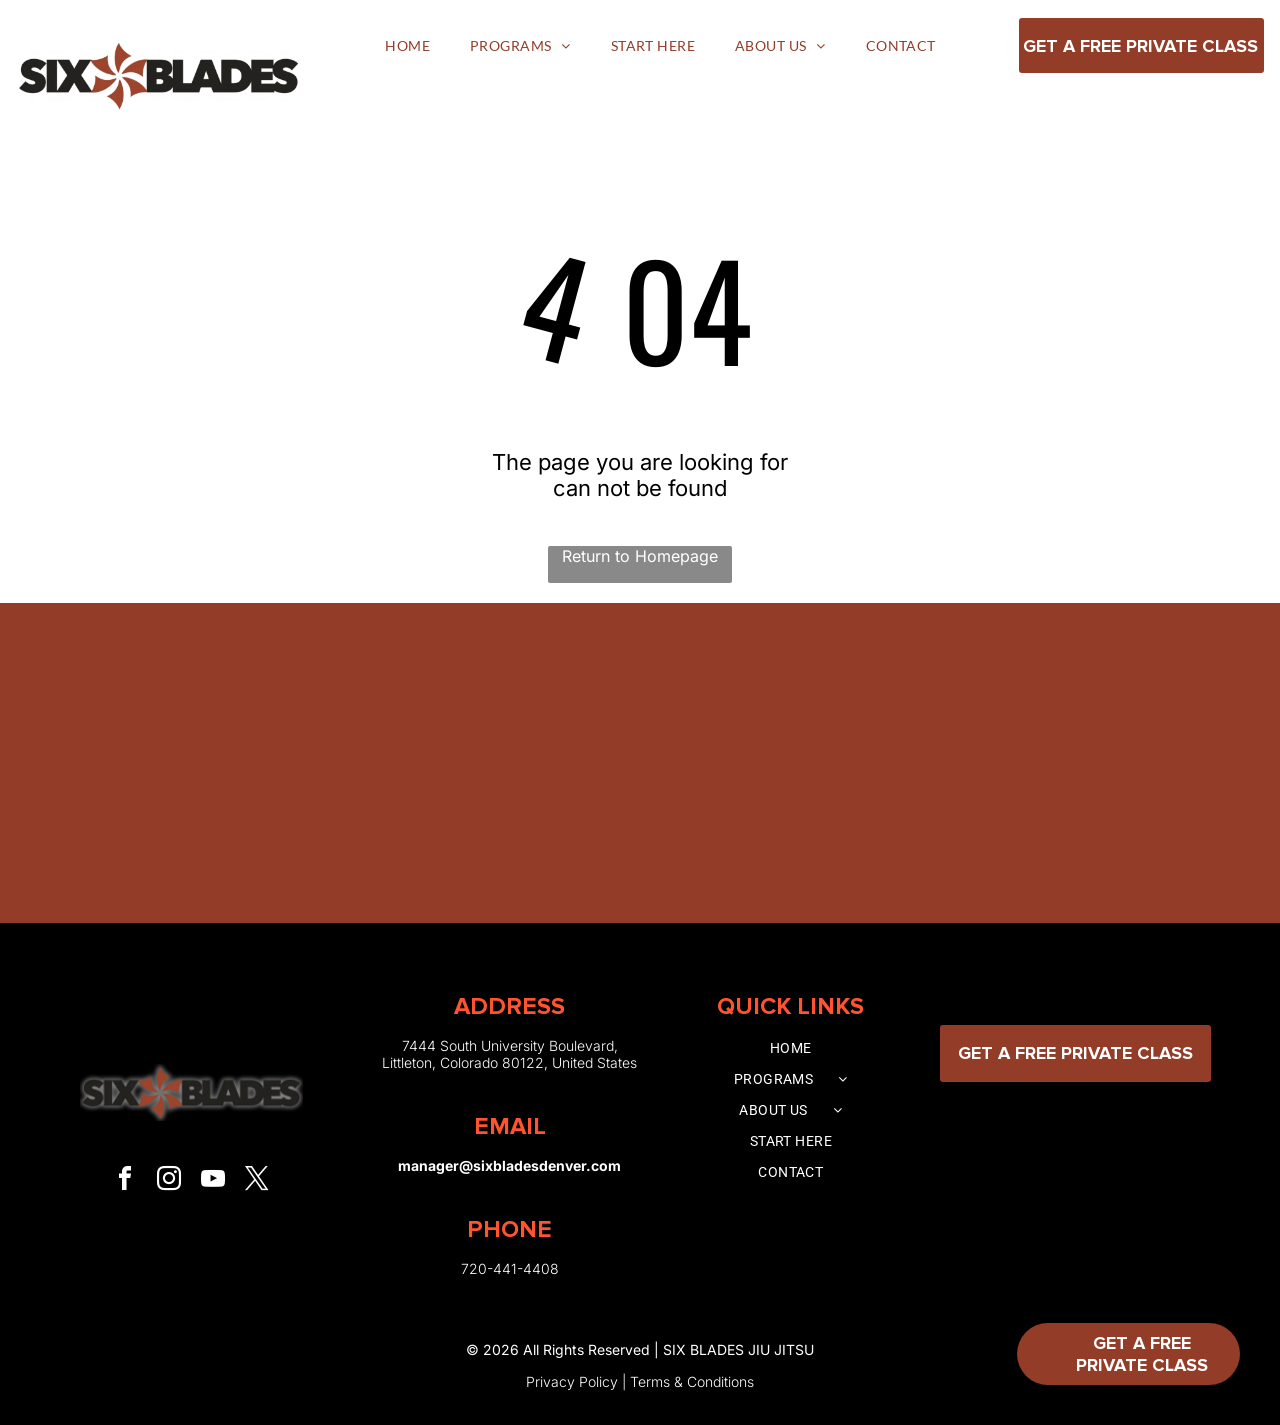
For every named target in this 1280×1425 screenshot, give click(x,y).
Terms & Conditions (692, 1381)
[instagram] (169, 1181)
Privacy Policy (572, 1381)
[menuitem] (407, 45)
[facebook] (125, 1181)
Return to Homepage (640, 556)
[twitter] (257, 1181)
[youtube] (213, 1181)
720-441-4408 (510, 1268)
